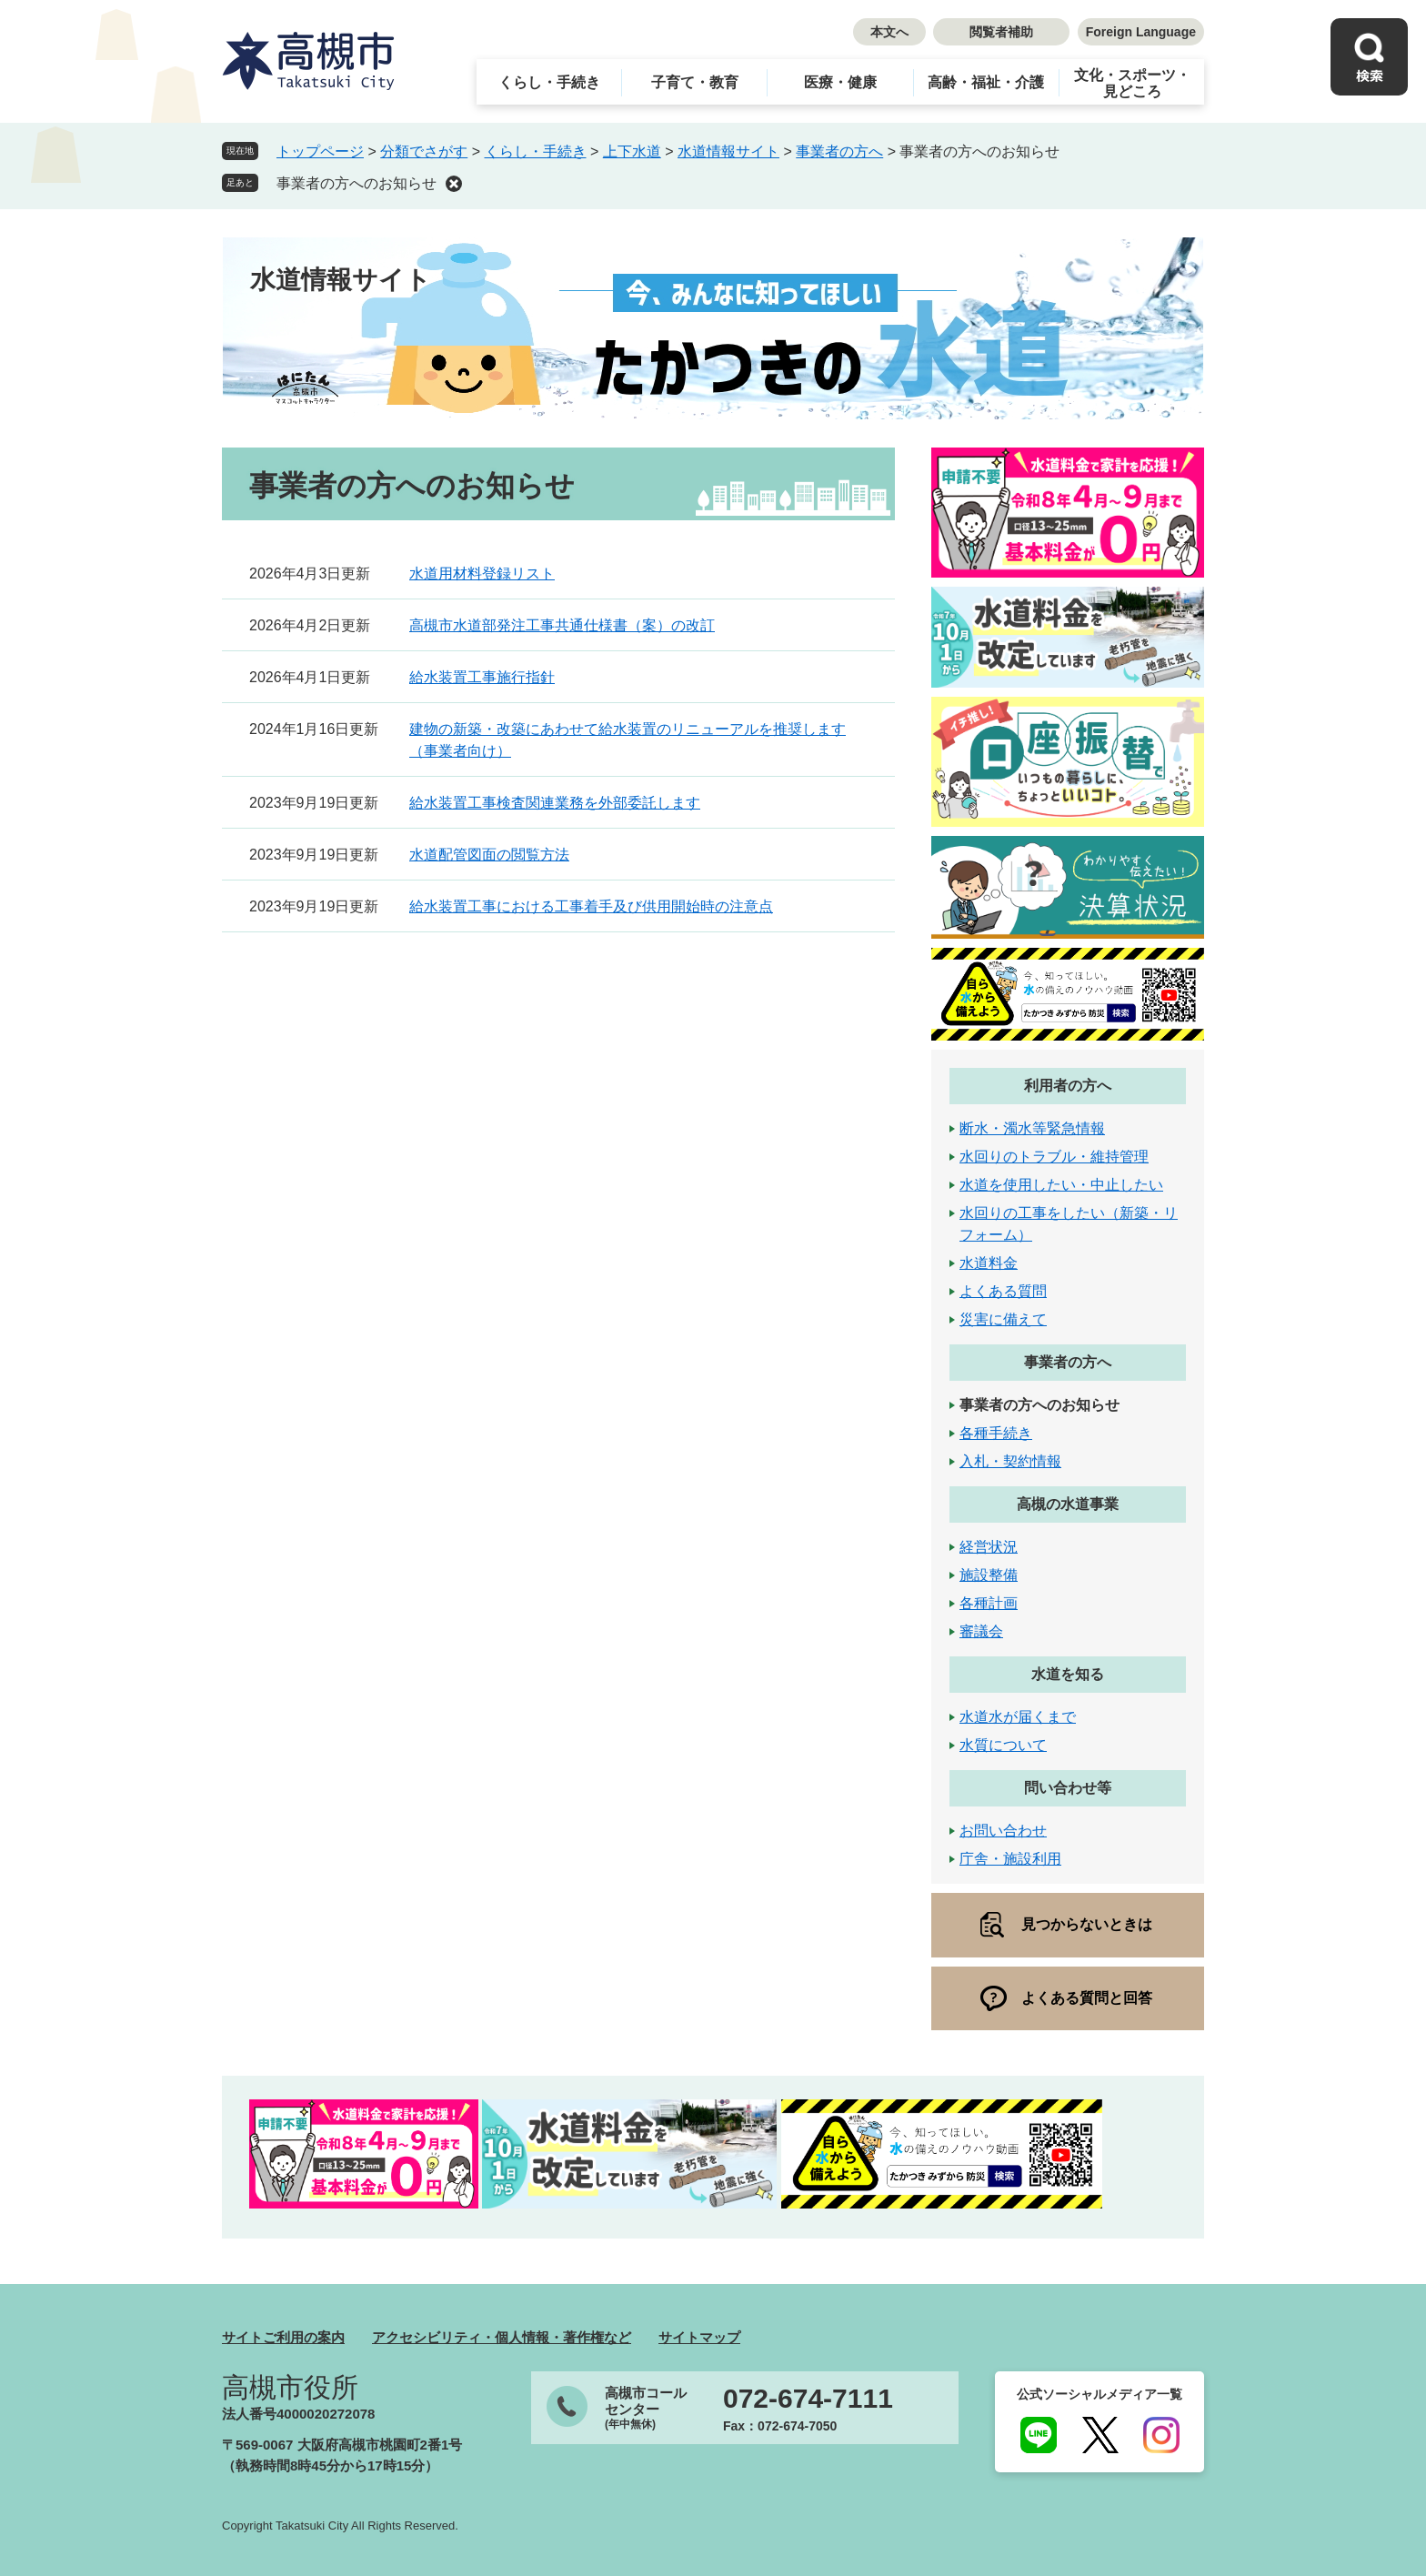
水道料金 (988, 1263)
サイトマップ (699, 2337)
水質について (1003, 1745)
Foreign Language (1141, 32)
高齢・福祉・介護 (986, 82)
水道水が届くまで (1017, 1717)
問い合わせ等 (1067, 1788)
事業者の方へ (839, 151)
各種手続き (995, 1433)
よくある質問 (1003, 1291)
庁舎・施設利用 (1010, 1859)
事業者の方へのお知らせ (356, 183)
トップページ (320, 151)
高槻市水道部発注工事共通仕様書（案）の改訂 (562, 625)
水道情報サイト (728, 151)
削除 (454, 184)
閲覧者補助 (1001, 32)
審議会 (981, 1631)
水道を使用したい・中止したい (1061, 1184)
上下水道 (632, 151)
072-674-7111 (808, 2398)
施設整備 (988, 1575)
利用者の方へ (1067, 1085)
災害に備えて (1003, 1319)
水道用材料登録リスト (482, 573)
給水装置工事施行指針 (482, 677)
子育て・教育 (694, 82)
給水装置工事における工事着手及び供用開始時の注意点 (591, 906)
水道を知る (1067, 1674)
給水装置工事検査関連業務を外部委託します (554, 802)
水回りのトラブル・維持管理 (1054, 1156)
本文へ (889, 32)
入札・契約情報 (1010, 1461)
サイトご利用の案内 (283, 2337)
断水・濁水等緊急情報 (1032, 1128)
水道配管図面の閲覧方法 (489, 854)
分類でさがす (423, 151)
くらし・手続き (549, 82)
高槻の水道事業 (1068, 1504)
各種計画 (988, 1603)
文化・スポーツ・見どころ (1132, 83)
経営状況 (988, 1547)
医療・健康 (840, 82)
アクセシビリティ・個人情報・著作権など (501, 2337)
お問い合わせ (1003, 1830)
